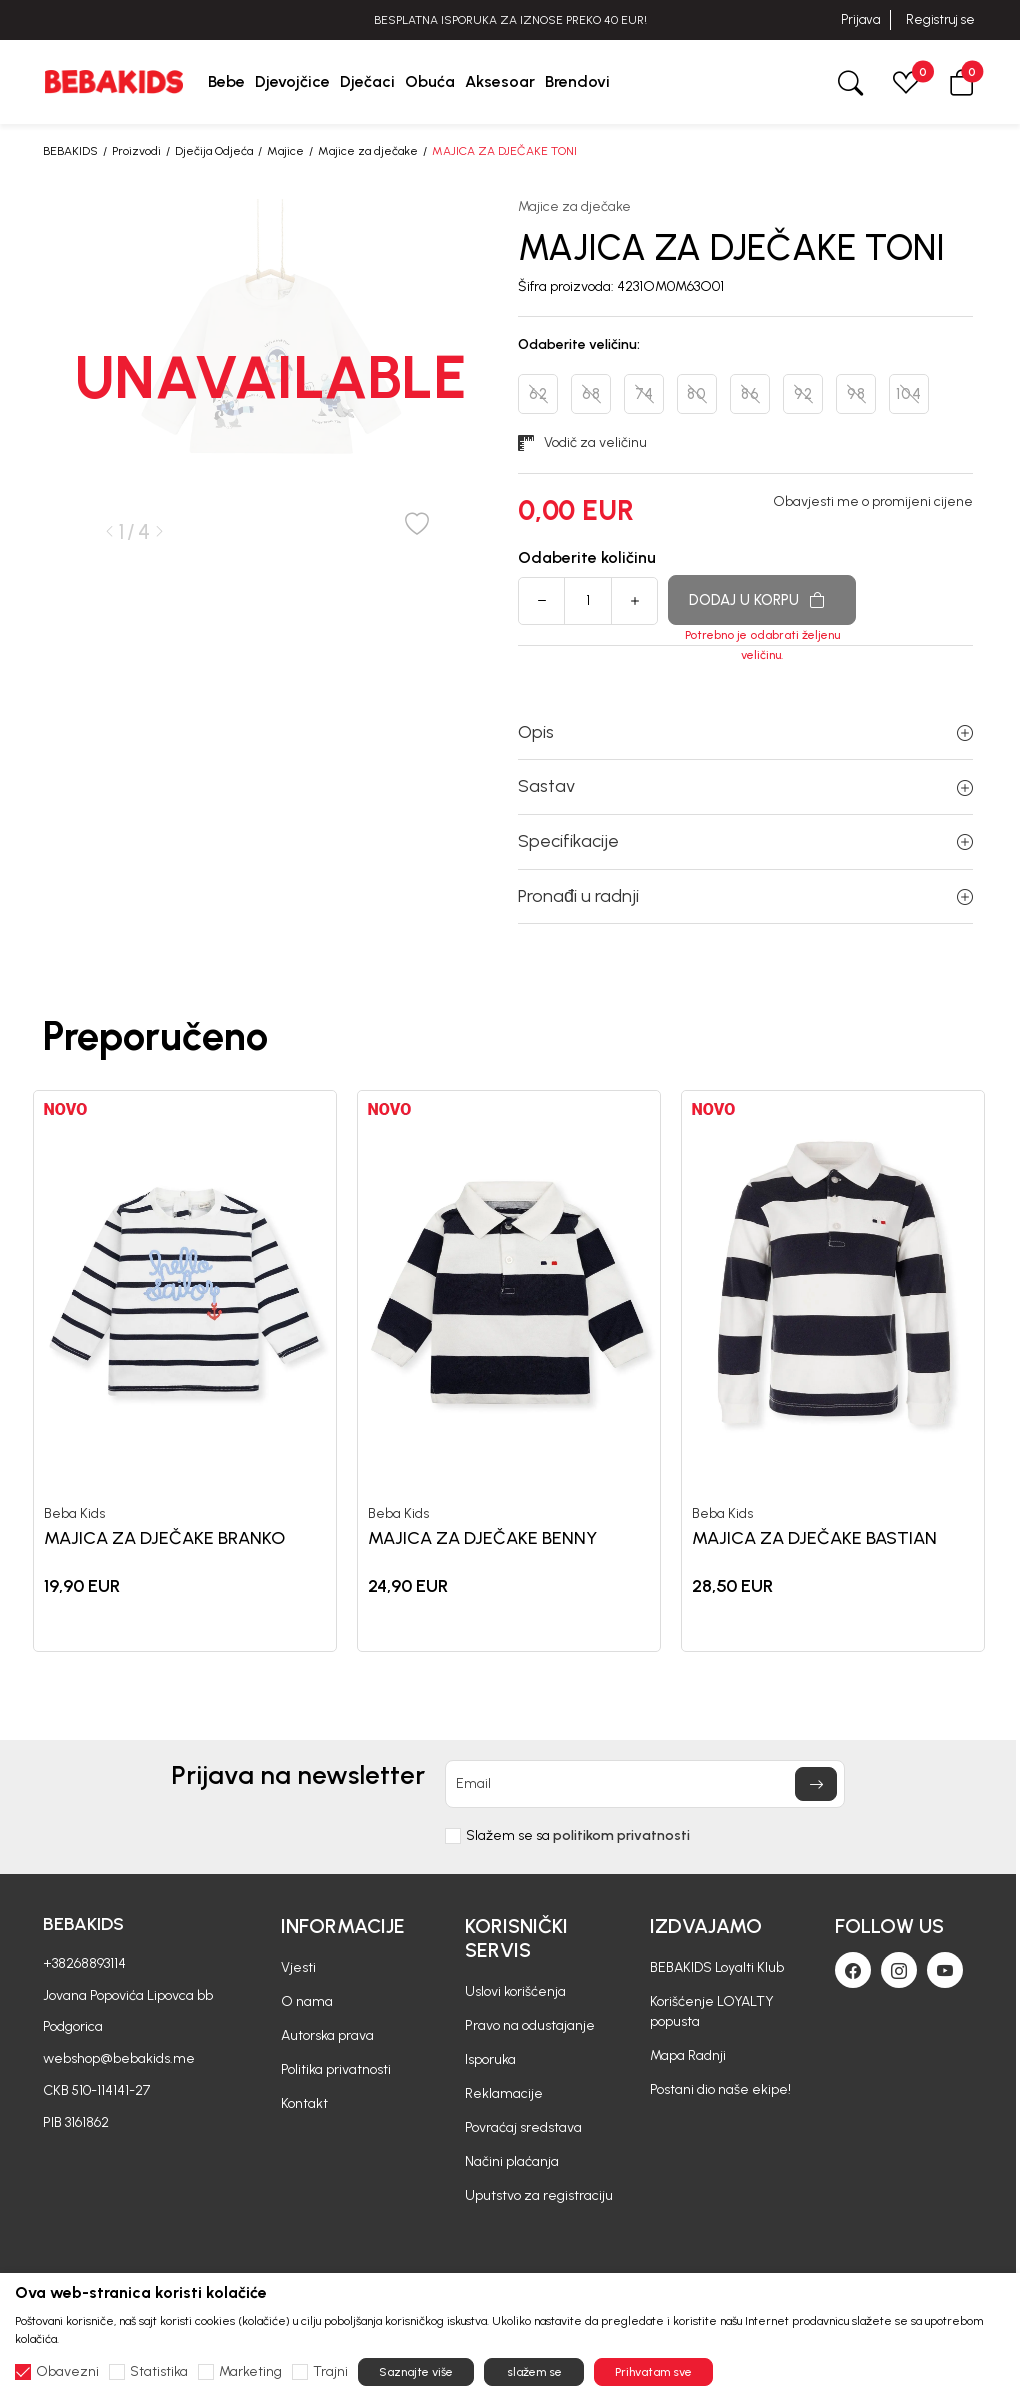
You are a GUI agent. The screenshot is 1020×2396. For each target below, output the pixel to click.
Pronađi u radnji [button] (745, 896)
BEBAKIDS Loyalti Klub (717, 1967)
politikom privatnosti (621, 1835)
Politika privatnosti (336, 2069)
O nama (307, 2001)
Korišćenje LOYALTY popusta (712, 2011)
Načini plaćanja (512, 2161)
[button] (962, 81)
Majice (285, 151)
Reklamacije (504, 2093)
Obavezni (67, 2372)
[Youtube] (945, 1970)
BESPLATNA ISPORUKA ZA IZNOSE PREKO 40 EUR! (510, 20)
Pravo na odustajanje (530, 2025)
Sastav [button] (745, 786)
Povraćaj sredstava (523, 2127)
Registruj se (940, 19)
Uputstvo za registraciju (539, 2195)
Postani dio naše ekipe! (720, 2089)
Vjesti (298, 1967)
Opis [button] (745, 732)
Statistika (159, 2372)
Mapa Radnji (688, 2055)
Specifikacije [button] (745, 841)
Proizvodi (136, 151)
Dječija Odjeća (214, 151)
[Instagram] (899, 1970)
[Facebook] (853, 1970)
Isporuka (490, 2059)
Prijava (860, 19)
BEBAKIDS (70, 151)
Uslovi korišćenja (515, 1991)
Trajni (330, 2372)
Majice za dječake (368, 151)
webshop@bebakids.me (119, 2058)
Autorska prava (327, 2035)
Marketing (250, 2372)
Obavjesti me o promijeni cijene (873, 502)
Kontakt (304, 2103)
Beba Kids (74, 1514)
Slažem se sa (578, 1836)
